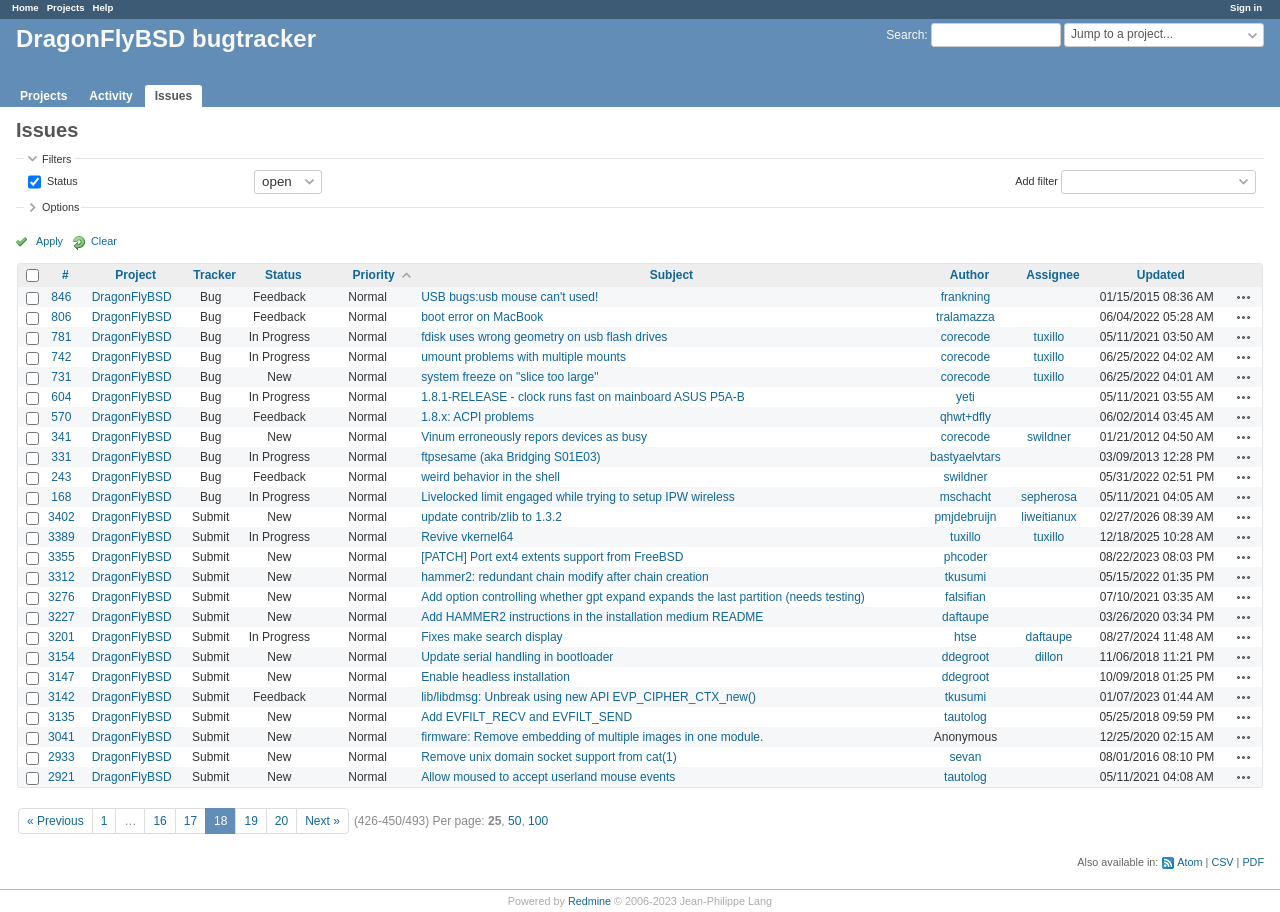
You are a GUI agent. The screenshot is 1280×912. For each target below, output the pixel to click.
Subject (671, 275)
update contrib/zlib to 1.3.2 (491, 517)
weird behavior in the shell (490, 477)
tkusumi (965, 577)
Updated (1161, 275)
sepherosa (1049, 497)
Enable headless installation (495, 677)
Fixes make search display (491, 637)
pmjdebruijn (965, 517)
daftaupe (965, 617)
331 (61, 457)
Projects (66, 7)
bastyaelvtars (965, 457)
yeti (965, 397)
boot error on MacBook (482, 317)
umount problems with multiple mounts (523, 357)
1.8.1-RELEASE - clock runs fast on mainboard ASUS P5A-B (582, 397)
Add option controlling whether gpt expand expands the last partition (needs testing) (643, 597)
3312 (61, 577)
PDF (1253, 862)
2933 (61, 757)
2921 (61, 777)
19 (250, 821)
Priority (374, 275)
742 (61, 357)
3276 (61, 597)
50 (514, 821)
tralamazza (965, 317)
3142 (61, 697)
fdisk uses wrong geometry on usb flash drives (544, 337)
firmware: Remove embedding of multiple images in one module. (592, 737)
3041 (61, 737)
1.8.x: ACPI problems (477, 417)
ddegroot (965, 657)
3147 (61, 677)
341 (61, 437)
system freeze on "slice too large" (509, 377)
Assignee (1052, 275)
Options (60, 207)
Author (969, 275)
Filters (56, 159)
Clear (104, 241)
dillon (1049, 657)
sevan (965, 757)
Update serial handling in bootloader (517, 657)
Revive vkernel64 (467, 537)
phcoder (965, 557)
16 (159, 821)
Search (905, 35)
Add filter (1036, 180)
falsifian (965, 597)
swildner (1049, 437)
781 (61, 337)
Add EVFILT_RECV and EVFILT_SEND (526, 717)
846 (61, 297)
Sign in (1246, 7)
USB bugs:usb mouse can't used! (509, 297)
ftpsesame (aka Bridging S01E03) (510, 457)
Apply (49, 241)
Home (25, 7)
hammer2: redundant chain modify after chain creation (565, 577)
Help (103, 7)
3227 (61, 617)
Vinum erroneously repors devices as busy (534, 437)
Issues (173, 96)
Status (61, 180)
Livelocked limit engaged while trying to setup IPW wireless (577, 497)
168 (61, 497)
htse (965, 637)
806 (61, 317)
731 (61, 377)
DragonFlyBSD (132, 297)
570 (61, 417)
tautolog (965, 717)
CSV (1222, 862)
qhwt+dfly (965, 417)
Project (135, 275)
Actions (1244, 297)
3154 (61, 657)
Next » (322, 821)
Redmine (589, 901)
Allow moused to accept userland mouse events (548, 777)
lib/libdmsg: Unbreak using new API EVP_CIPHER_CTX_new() (588, 697)
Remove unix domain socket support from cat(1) (548, 757)
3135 (61, 717)
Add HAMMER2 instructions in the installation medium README (592, 617)
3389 (61, 537)
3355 (61, 557)
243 (61, 477)
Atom (1189, 862)
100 (538, 821)
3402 (61, 517)
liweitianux (1048, 517)
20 (281, 821)
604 (61, 397)
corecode (965, 337)
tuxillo (1049, 337)
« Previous (55, 821)
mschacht (965, 497)
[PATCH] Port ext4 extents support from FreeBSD (552, 557)
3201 (61, 637)
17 (190, 821)
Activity (110, 96)
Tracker (214, 275)
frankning (965, 297)
